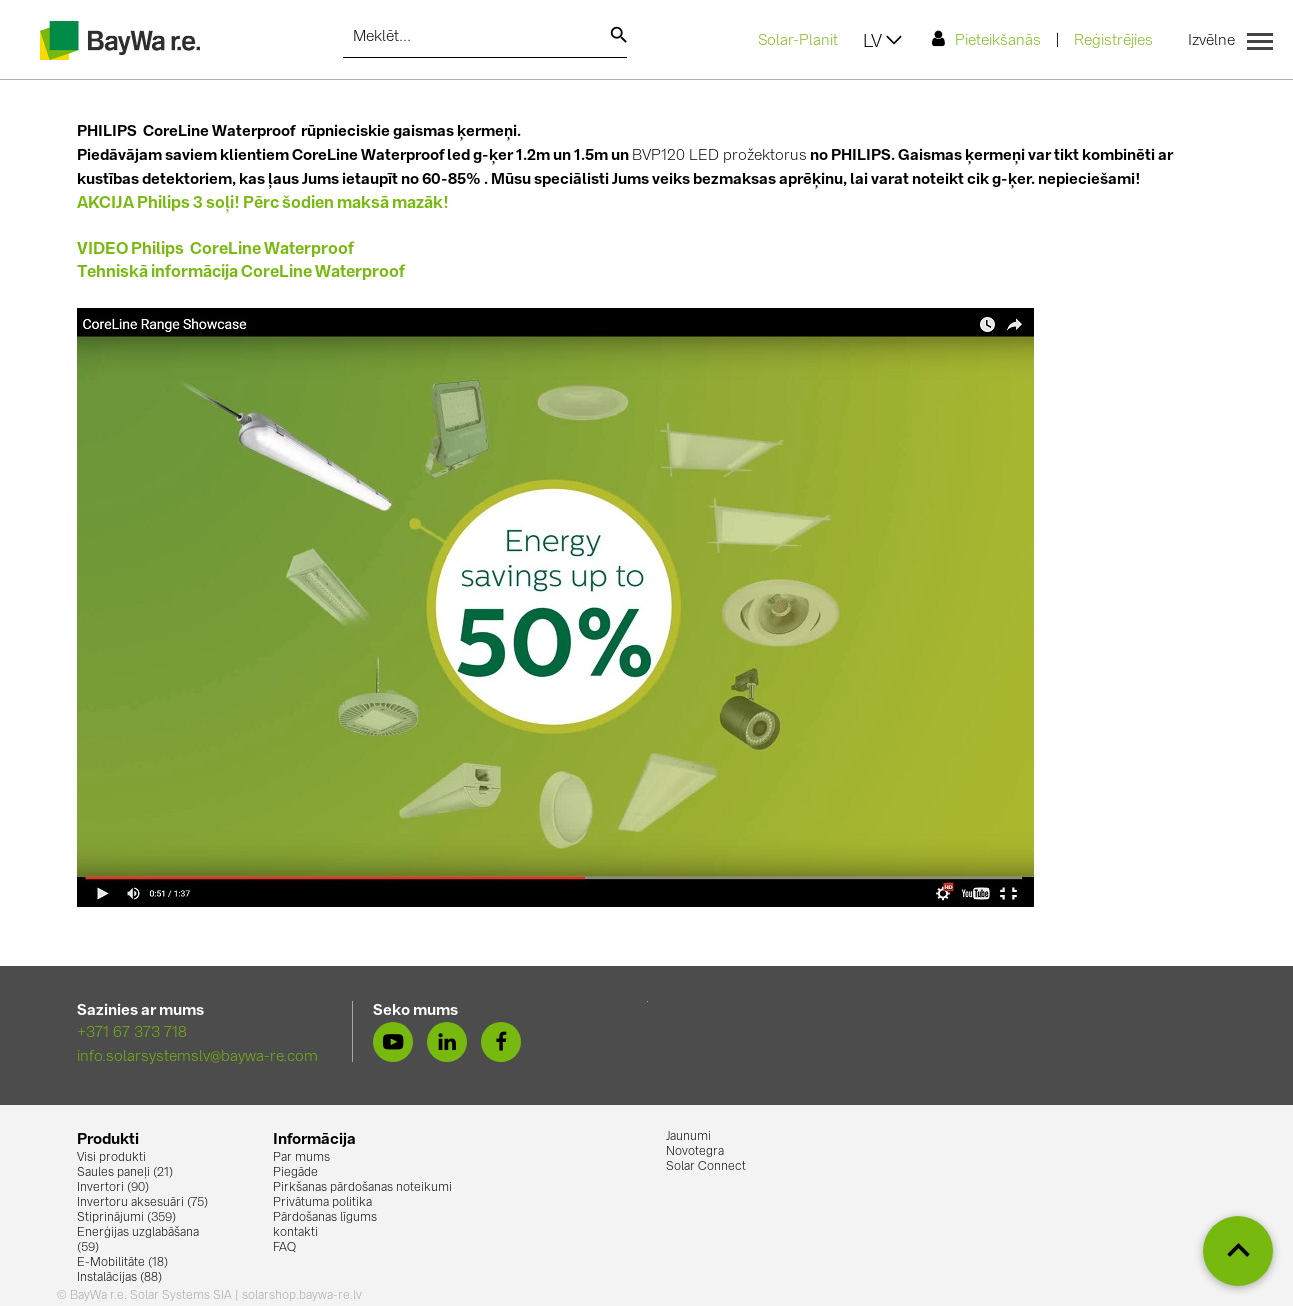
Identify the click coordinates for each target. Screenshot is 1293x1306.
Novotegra (695, 1152)
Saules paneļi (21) (125, 1173)
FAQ (284, 1248)
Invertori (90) (113, 1188)
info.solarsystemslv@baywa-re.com (197, 1057)
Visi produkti (111, 1158)
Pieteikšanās (986, 39)
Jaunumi (688, 1137)
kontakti (295, 1233)
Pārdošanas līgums (325, 1218)
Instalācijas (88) (119, 1278)
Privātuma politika (322, 1203)
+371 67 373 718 (132, 1033)
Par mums (301, 1158)
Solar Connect (706, 1167)
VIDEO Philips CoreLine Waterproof (215, 250)
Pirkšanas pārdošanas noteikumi (362, 1188)
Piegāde (295, 1173)
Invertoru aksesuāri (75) (142, 1203)
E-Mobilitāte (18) (122, 1263)
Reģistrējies (1113, 41)
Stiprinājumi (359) (126, 1218)
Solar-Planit (798, 41)
